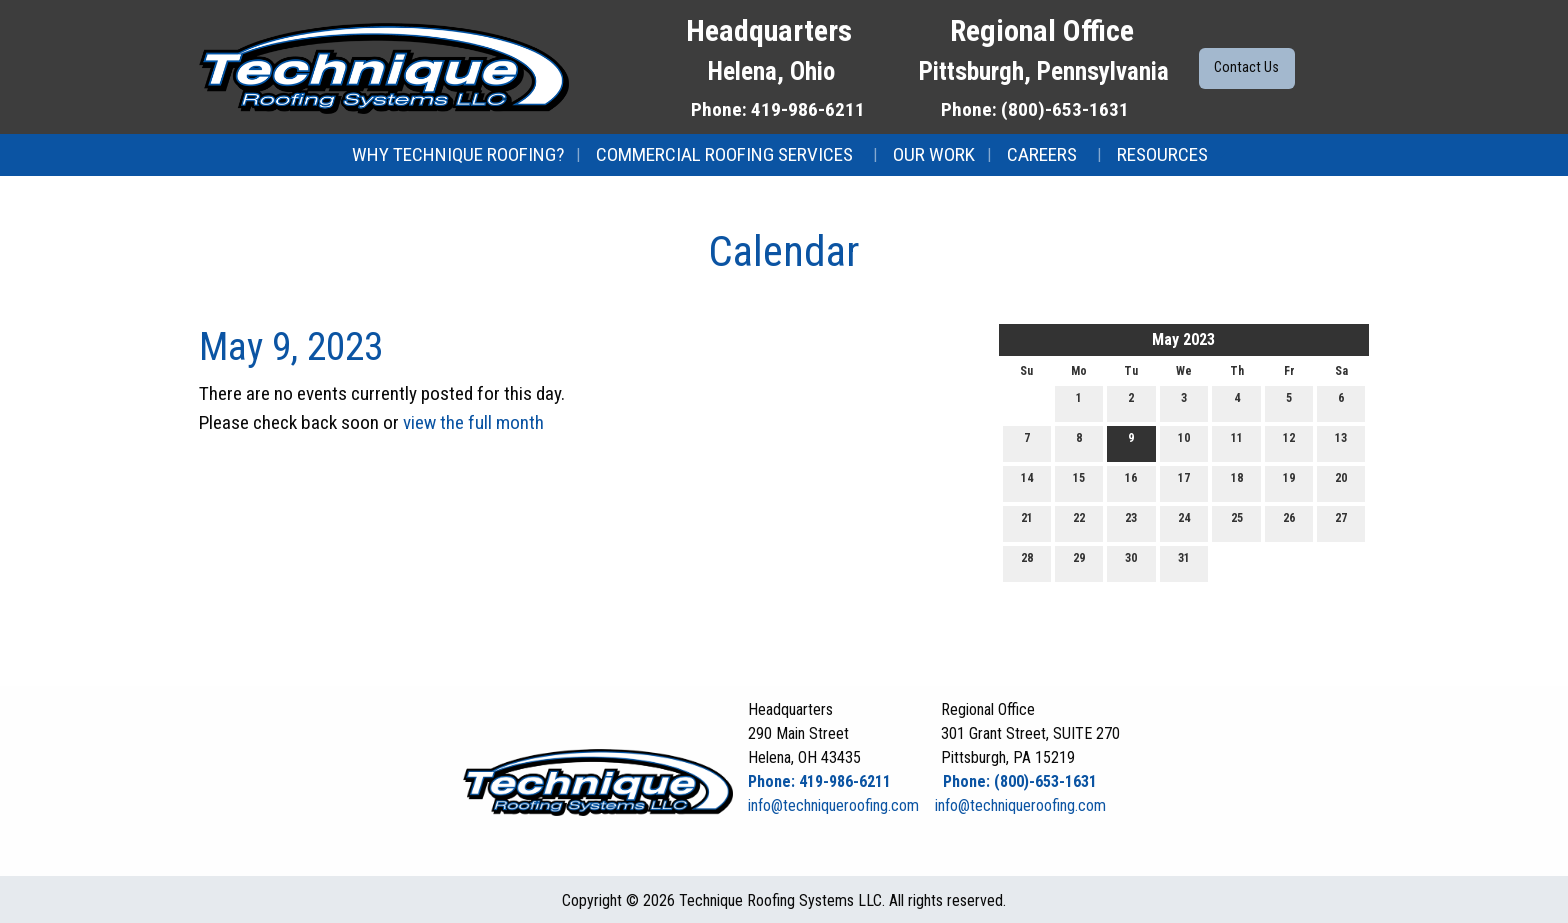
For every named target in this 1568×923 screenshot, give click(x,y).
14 (1027, 482)
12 (1289, 442)
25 (1237, 522)
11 (1237, 442)
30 (1131, 562)
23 (1131, 522)
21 (1027, 522)
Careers (1042, 154)
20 (1341, 482)
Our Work (934, 154)
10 (1184, 442)
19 (1289, 482)
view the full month (473, 422)
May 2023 (1183, 339)
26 (1289, 522)
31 (1184, 562)
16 (1131, 482)
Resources (1162, 154)
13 (1341, 442)
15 (1079, 482)
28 (1027, 562)
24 (1184, 522)
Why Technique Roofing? (458, 154)
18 (1237, 482)
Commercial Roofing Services (724, 154)
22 (1079, 522)
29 (1079, 562)
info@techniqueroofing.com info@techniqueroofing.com (927, 805)
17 (1184, 482)
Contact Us (1246, 67)
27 (1341, 522)
